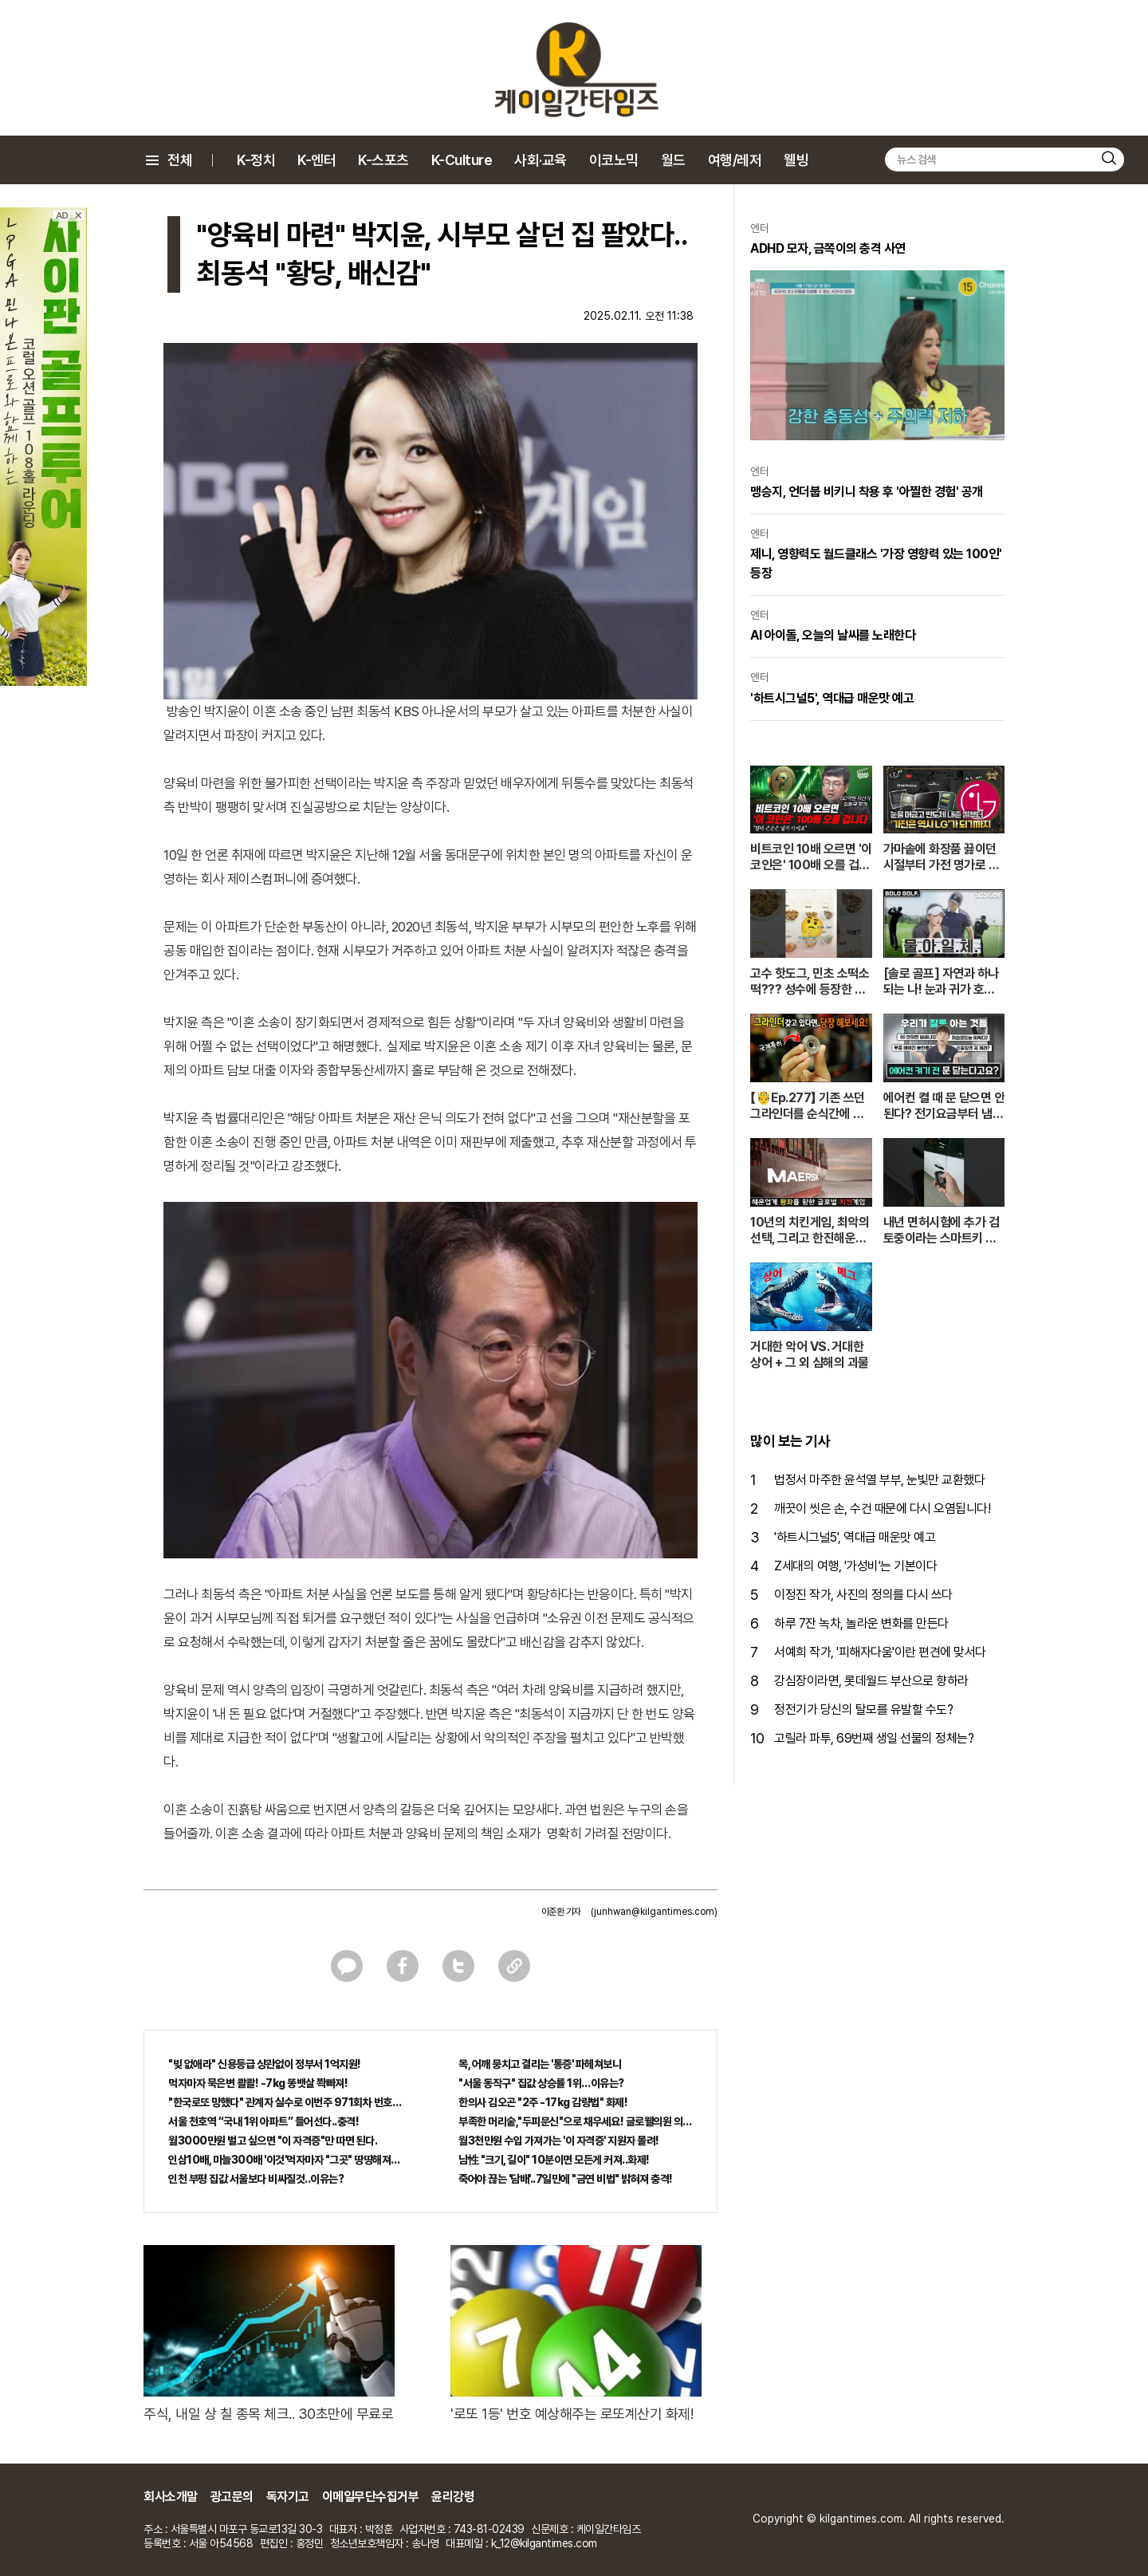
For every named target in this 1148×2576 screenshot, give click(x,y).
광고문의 (232, 2496)
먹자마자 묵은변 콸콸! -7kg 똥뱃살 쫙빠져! (258, 2083)
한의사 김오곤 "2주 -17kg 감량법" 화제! (542, 2102)
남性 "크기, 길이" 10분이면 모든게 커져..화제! (554, 2159)
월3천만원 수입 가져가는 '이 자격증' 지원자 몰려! (558, 2140)
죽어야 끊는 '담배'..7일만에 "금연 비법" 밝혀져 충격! (565, 2178)
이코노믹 (614, 160)
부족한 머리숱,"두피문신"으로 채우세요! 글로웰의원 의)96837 (575, 2121)
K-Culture (462, 160)
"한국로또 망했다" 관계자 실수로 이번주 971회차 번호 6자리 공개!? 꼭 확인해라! (285, 2102)
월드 (673, 160)
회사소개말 (171, 2496)
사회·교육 (540, 160)
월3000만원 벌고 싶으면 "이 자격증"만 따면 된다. (272, 2140)
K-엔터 (316, 160)
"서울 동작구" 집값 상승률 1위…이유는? (541, 2083)
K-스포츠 (383, 160)
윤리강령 (452, 2496)
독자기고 (287, 2496)
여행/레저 (735, 160)
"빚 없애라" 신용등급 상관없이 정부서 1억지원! (264, 2064)
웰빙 (796, 160)
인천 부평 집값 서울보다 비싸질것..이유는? (256, 2178)
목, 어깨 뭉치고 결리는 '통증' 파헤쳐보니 (539, 2064)
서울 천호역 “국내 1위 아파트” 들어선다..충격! (263, 2121)
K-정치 (256, 160)
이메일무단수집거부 (370, 2496)
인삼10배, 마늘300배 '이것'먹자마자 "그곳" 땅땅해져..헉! (285, 2159)
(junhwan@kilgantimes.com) (654, 1911)
